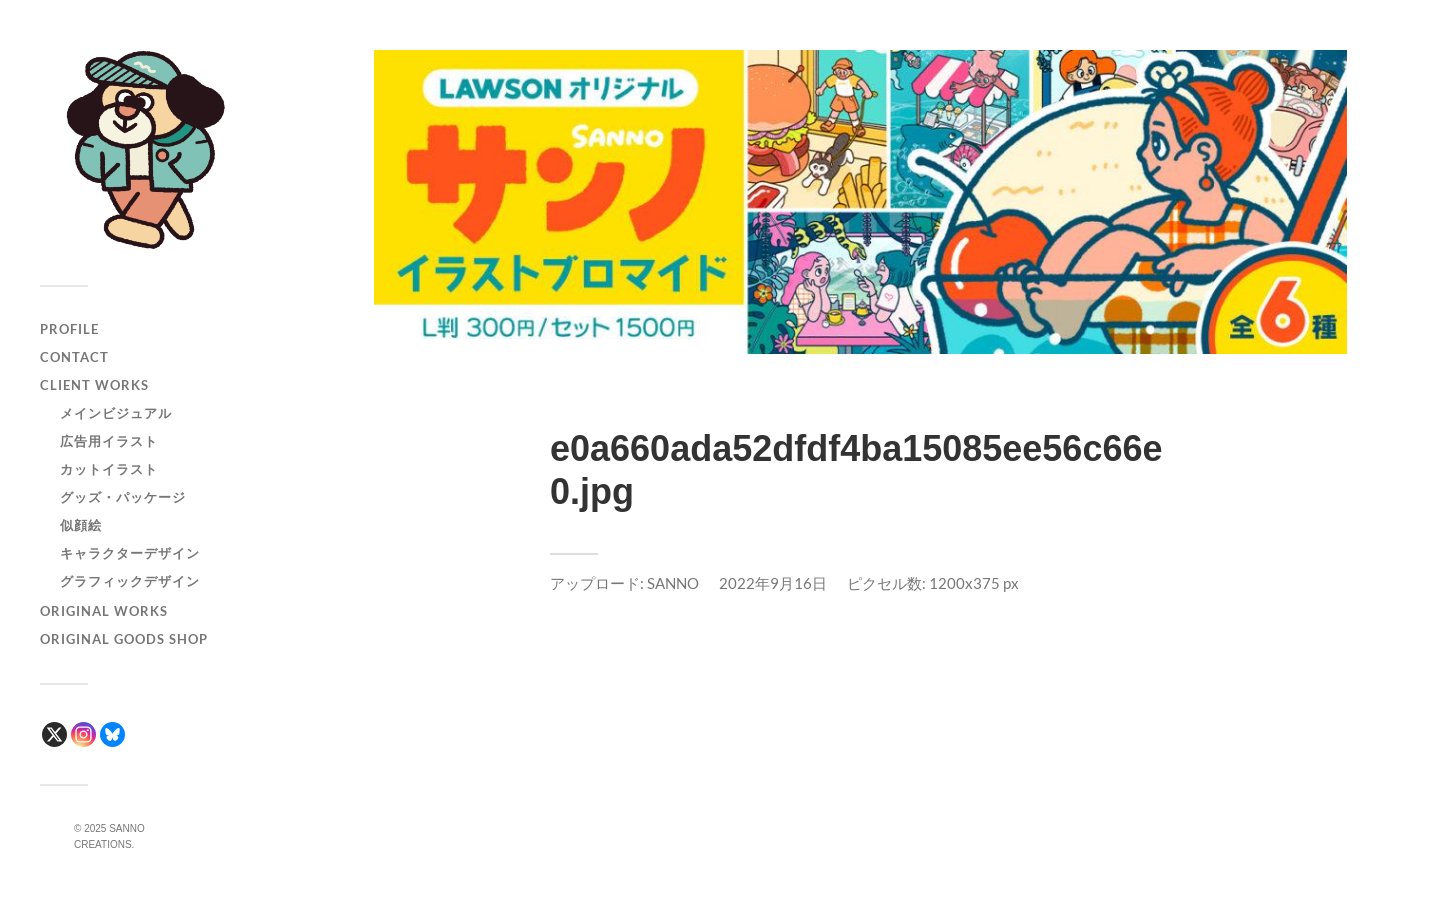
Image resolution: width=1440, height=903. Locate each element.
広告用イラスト (109, 441)
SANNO (673, 583)
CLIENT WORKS (94, 385)
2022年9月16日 (773, 583)
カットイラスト (109, 469)
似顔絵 (81, 525)
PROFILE (69, 329)
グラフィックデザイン (130, 581)
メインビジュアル (116, 413)
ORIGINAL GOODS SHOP (124, 639)
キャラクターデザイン (130, 553)
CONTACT (74, 357)
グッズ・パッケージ (123, 497)
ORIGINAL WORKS (104, 611)
